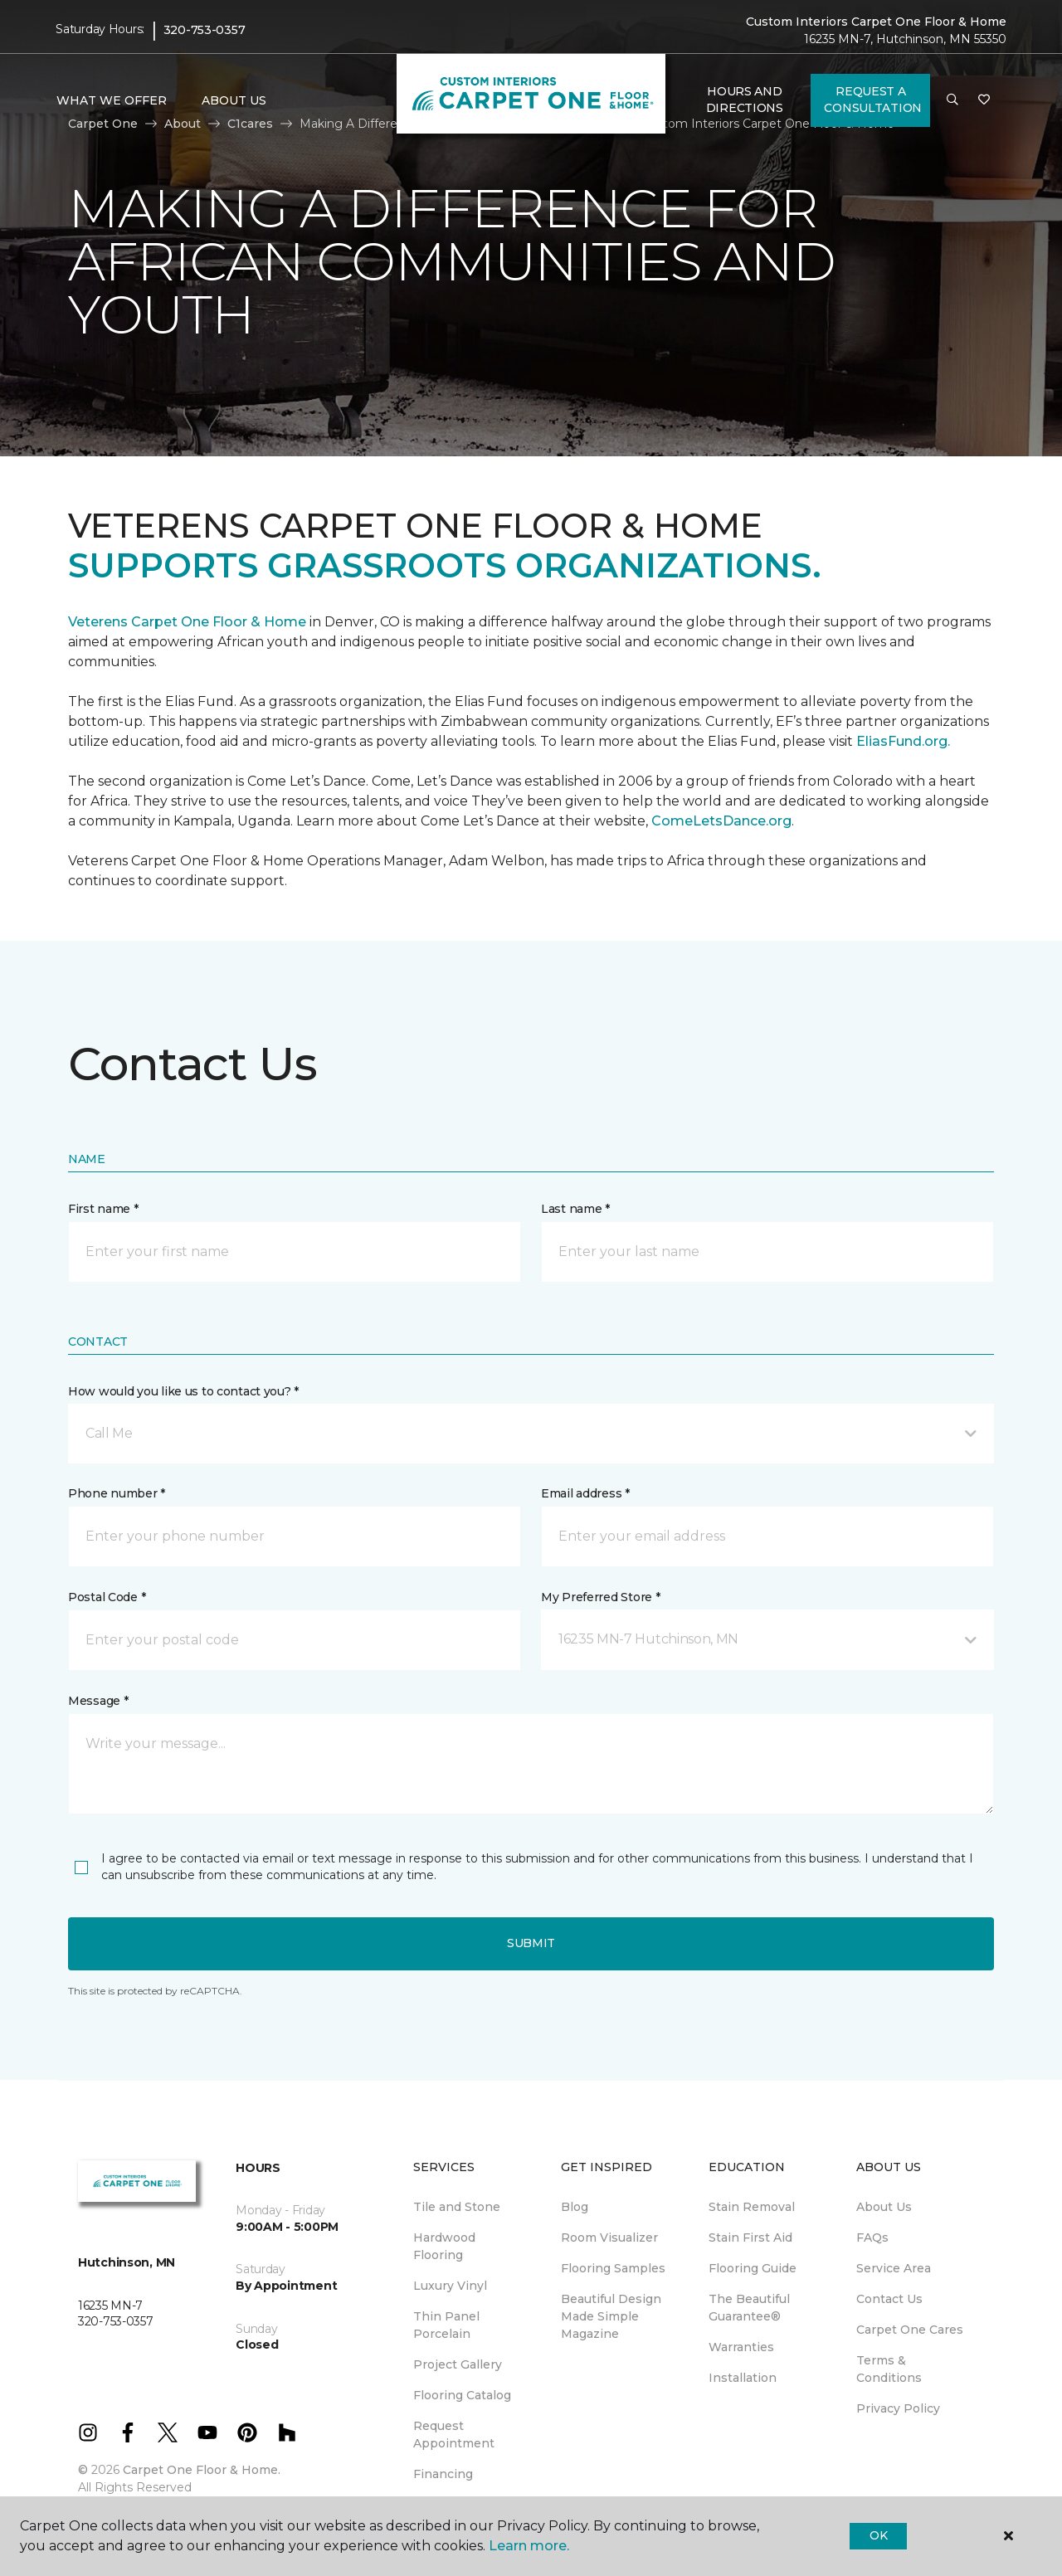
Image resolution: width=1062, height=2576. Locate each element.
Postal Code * (106, 1597)
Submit (531, 1943)
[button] (952, 100)
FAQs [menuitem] (872, 2237)
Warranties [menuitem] (741, 2347)
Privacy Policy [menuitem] (898, 2408)
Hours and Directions (744, 99)
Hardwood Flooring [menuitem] (444, 2246)
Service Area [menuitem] (893, 2268)
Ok (878, 2535)
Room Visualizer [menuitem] (609, 2237)
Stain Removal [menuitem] (752, 2206)
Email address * (585, 1493)
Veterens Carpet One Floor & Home (187, 622)
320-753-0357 (204, 29)
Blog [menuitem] (574, 2206)
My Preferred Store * (600, 1597)
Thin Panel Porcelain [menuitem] (446, 2325)
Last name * (575, 1209)
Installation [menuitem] (743, 2377)
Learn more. (529, 2546)
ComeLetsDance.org (721, 821)
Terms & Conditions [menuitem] (889, 2369)
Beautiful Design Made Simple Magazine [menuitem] (611, 2316)
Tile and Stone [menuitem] (456, 2206)
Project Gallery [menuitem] (457, 2364)
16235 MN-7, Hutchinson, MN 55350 (905, 39)
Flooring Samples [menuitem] (613, 2268)
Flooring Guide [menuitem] (752, 2268)
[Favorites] (984, 100)
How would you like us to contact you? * (183, 1391)
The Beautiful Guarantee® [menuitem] (749, 2307)
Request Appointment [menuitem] (453, 2434)
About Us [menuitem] (884, 2206)
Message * (98, 1701)
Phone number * (116, 1493)
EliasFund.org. (903, 741)
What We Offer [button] (111, 100)
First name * (103, 1209)
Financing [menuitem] (443, 2473)
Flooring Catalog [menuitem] (462, 2395)
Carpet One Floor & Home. (201, 2469)
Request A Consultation (873, 99)
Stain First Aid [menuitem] (750, 2237)
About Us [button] (234, 100)
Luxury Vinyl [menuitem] (450, 2285)
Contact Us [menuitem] (889, 2298)
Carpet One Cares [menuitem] (909, 2329)
